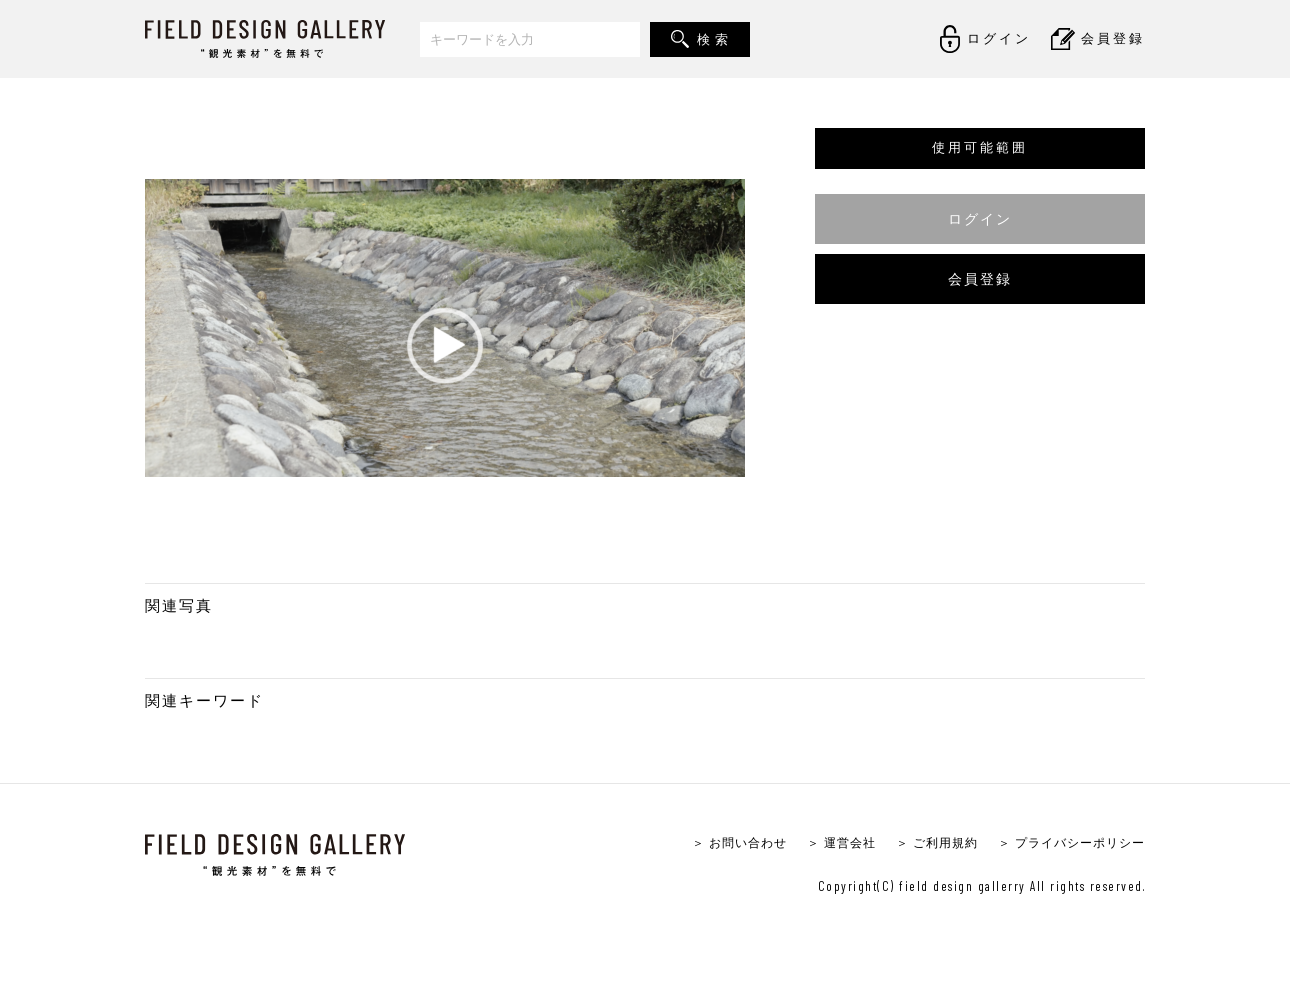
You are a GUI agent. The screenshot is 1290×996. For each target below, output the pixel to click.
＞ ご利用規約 (922, 843)
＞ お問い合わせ (713, 843)
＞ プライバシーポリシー (1065, 843)
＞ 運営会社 (821, 843)
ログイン (980, 218)
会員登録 (980, 278)
